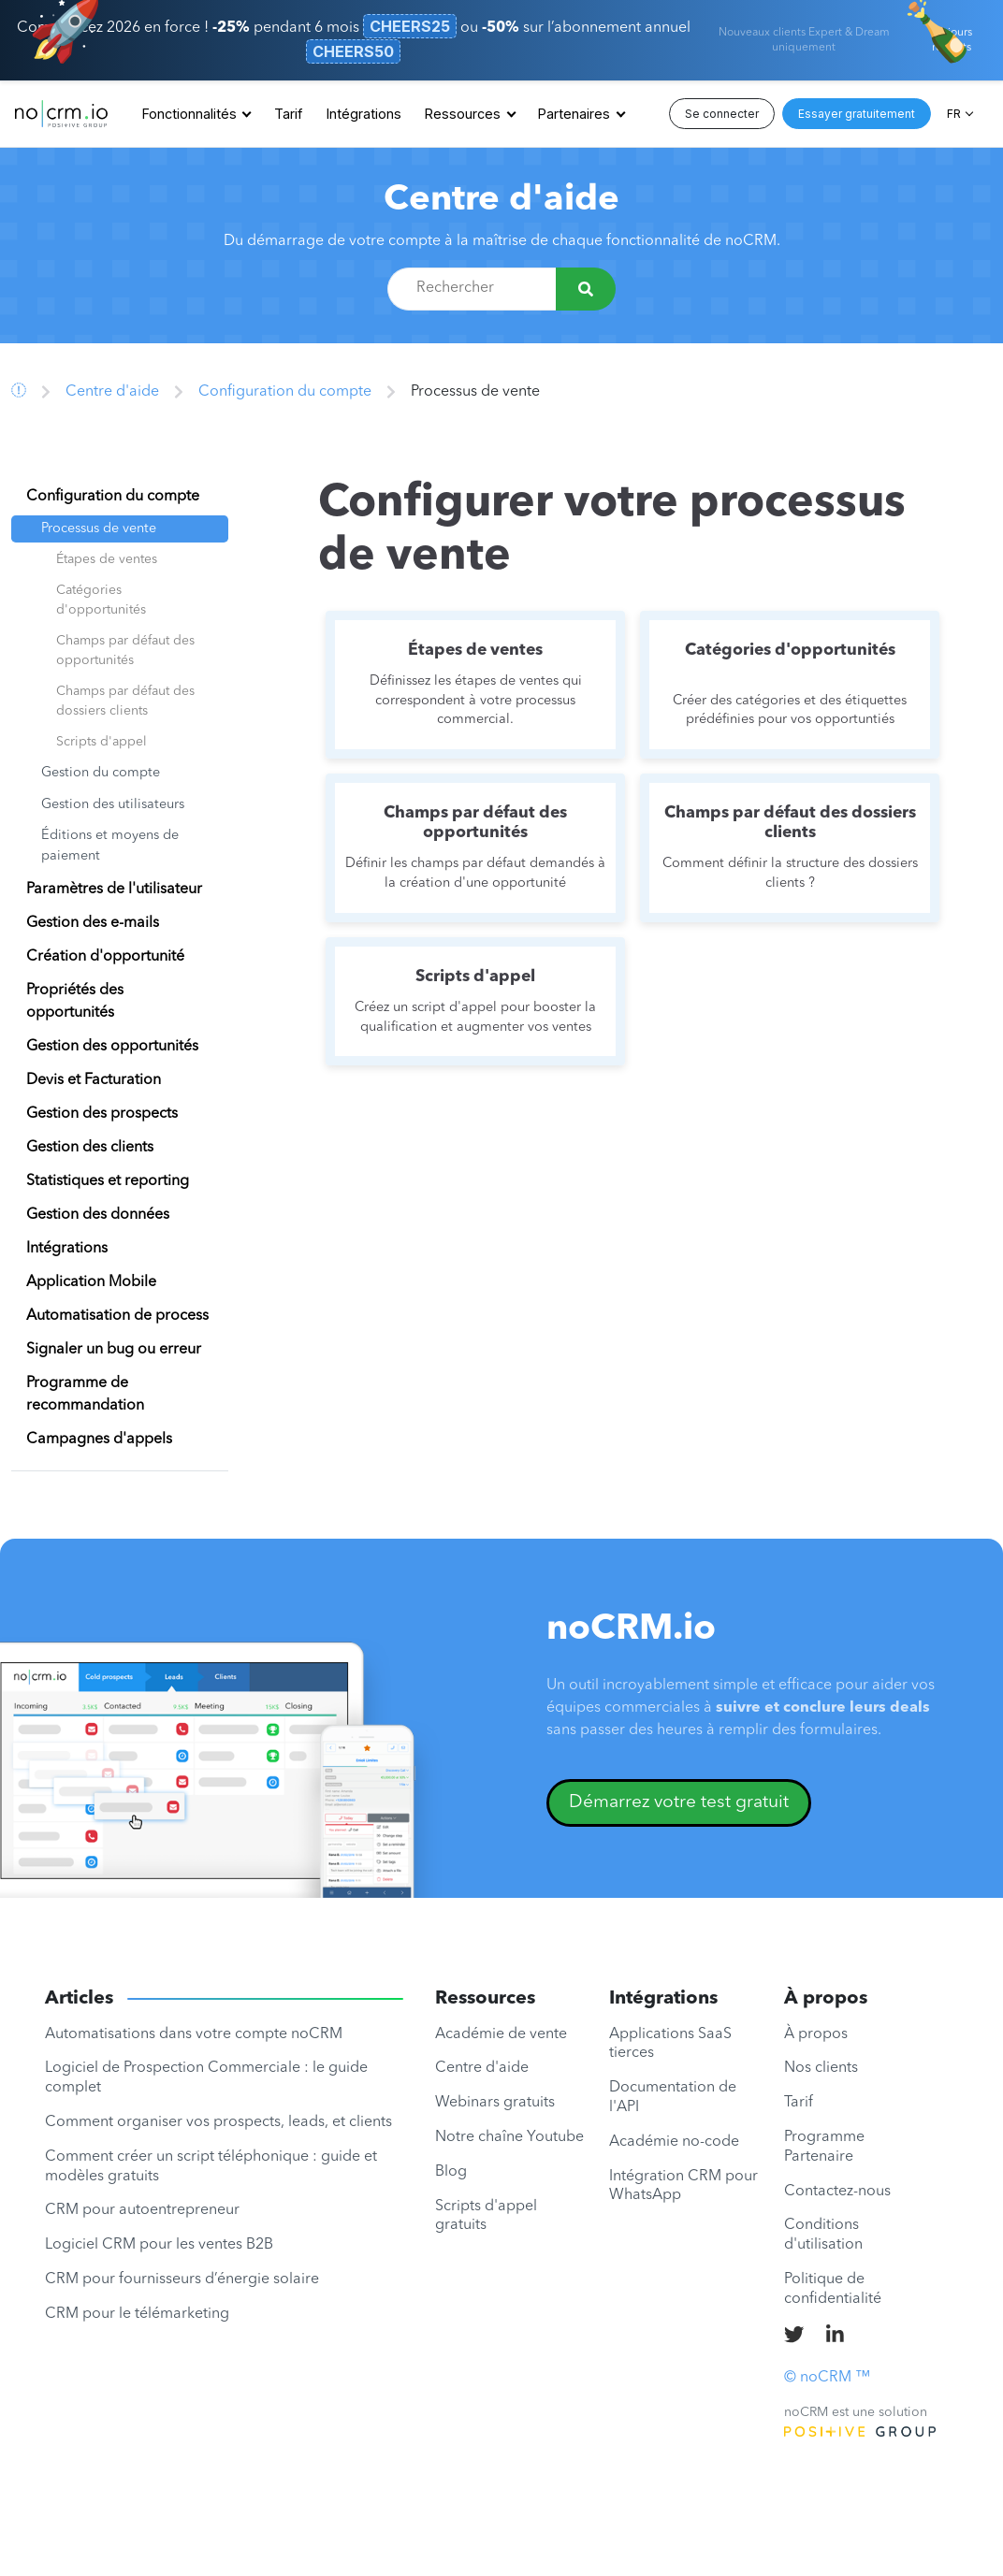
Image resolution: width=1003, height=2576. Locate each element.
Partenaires (574, 114)
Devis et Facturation (93, 1080)
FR (954, 114)
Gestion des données (97, 1215)
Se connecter (722, 114)
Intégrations (364, 114)
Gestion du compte (100, 773)
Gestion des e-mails (92, 923)
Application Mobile (91, 1282)
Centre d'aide (501, 200)
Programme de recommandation (85, 1394)
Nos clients (821, 2068)
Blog (451, 2171)
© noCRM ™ (827, 2377)
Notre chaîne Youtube (509, 2137)
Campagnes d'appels (99, 1439)
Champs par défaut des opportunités (125, 650)
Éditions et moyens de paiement (110, 846)
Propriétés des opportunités (75, 1001)
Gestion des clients (89, 1147)
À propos (816, 2034)
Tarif (288, 114)
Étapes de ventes (106, 559)
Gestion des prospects (102, 1114)
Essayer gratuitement (856, 114)
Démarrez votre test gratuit (679, 1802)
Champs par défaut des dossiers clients (125, 701)
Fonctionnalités (189, 114)
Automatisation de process (117, 1316)
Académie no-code (674, 2142)
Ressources (463, 114)
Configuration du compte (284, 391)
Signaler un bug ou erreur (113, 1349)
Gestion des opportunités (112, 1046)
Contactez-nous (837, 2191)
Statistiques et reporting (107, 1181)
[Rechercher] (586, 289)
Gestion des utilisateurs (112, 805)
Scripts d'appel (101, 741)
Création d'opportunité (105, 956)
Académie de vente (501, 2034)
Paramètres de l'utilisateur (114, 889)
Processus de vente (98, 529)
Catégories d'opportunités (101, 600)
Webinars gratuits (495, 2102)
